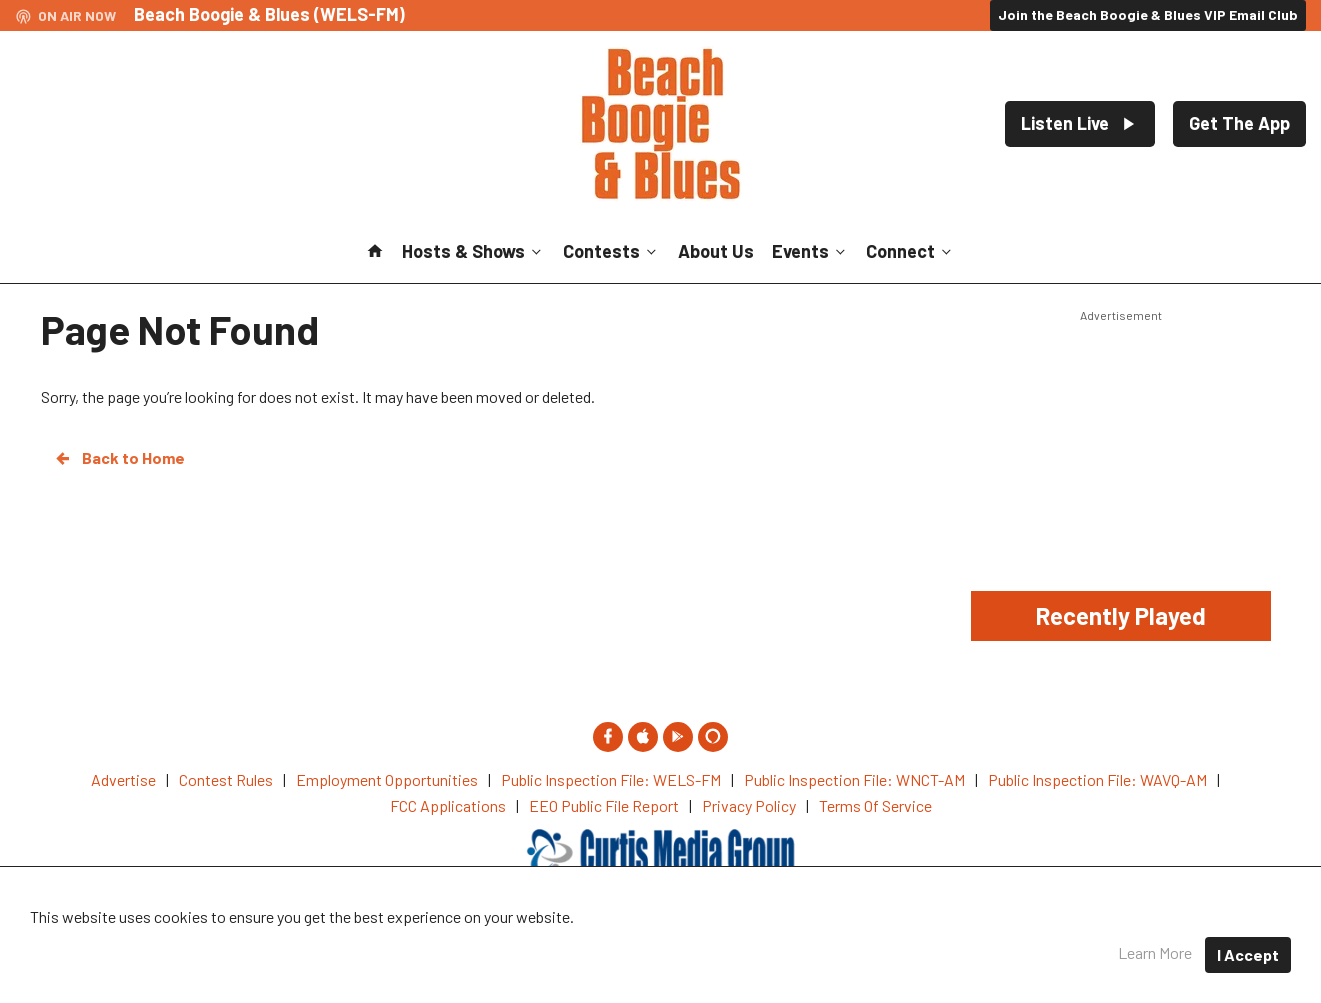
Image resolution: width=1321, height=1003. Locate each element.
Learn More (1155, 952)
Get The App (1239, 123)
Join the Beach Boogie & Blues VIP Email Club (1148, 14)
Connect (910, 251)
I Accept (1248, 954)
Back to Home (119, 458)
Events (810, 251)
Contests (611, 251)
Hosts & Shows (473, 251)
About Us (716, 251)
